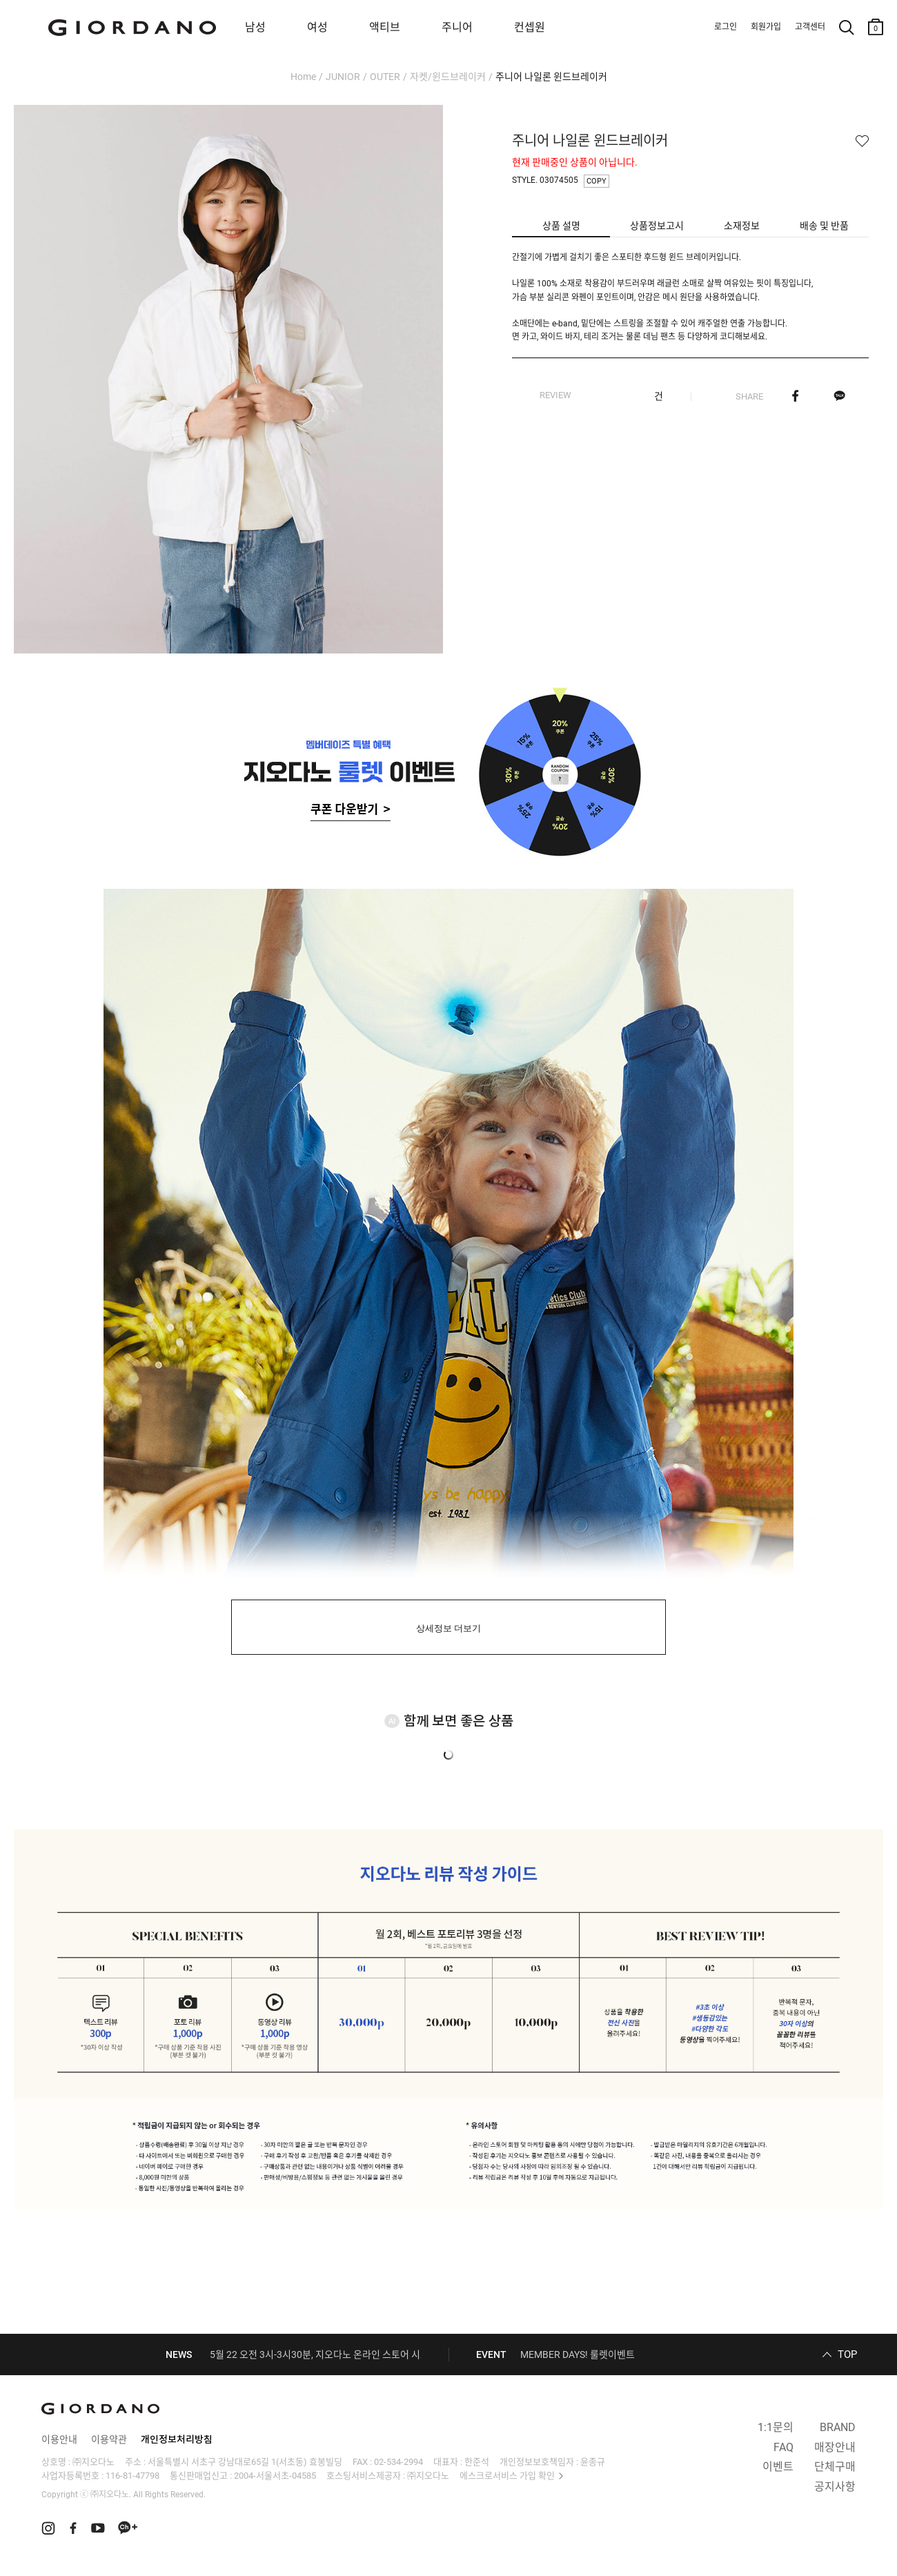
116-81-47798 (132, 2475)
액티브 (384, 27)
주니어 (457, 27)
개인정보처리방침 (177, 2439)
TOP (847, 2354)
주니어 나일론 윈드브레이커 (551, 76)
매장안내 (835, 2447)
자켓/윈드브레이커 (448, 76)
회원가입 (766, 27)
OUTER (385, 76)
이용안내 (59, 2439)
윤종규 (592, 2462)
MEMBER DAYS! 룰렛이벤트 (577, 2354)
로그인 (725, 27)
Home (303, 76)
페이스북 (795, 396)
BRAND (838, 2427)
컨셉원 (529, 27)
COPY (596, 181)
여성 (317, 27)
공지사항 (835, 2486)
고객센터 (810, 27)
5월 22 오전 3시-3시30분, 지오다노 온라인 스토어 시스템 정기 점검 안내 (354, 2354)
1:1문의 (775, 2427)
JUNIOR (343, 76)
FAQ (783, 2447)
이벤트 (777, 2466)
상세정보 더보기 (449, 1628)
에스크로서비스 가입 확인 (507, 2475)
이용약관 (109, 2439)
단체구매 (835, 2466)
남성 (255, 27)
